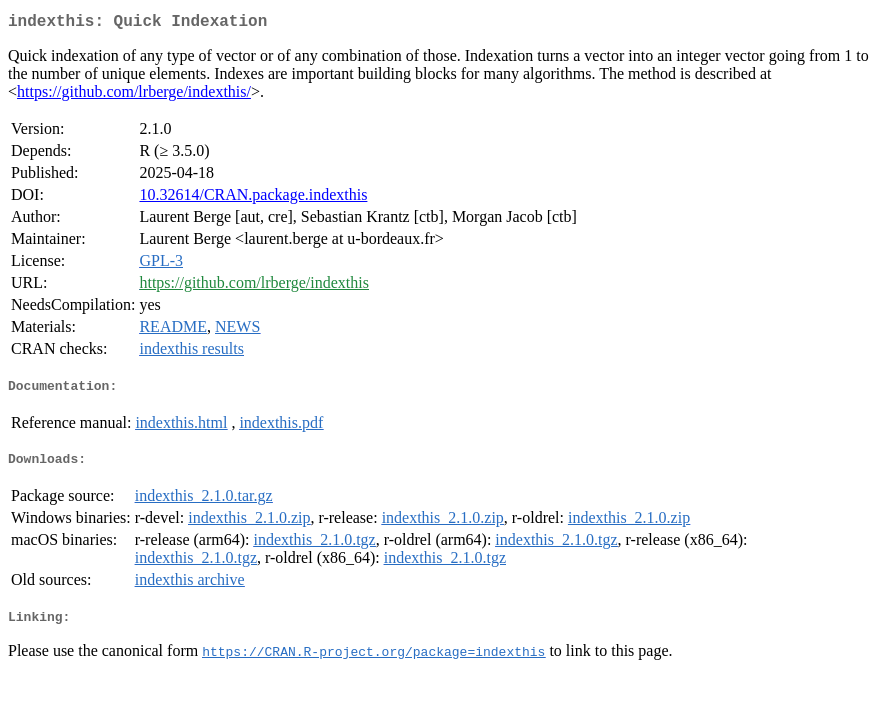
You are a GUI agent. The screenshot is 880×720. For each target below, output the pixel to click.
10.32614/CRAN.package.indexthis (253, 198)
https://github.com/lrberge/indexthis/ (134, 95)
